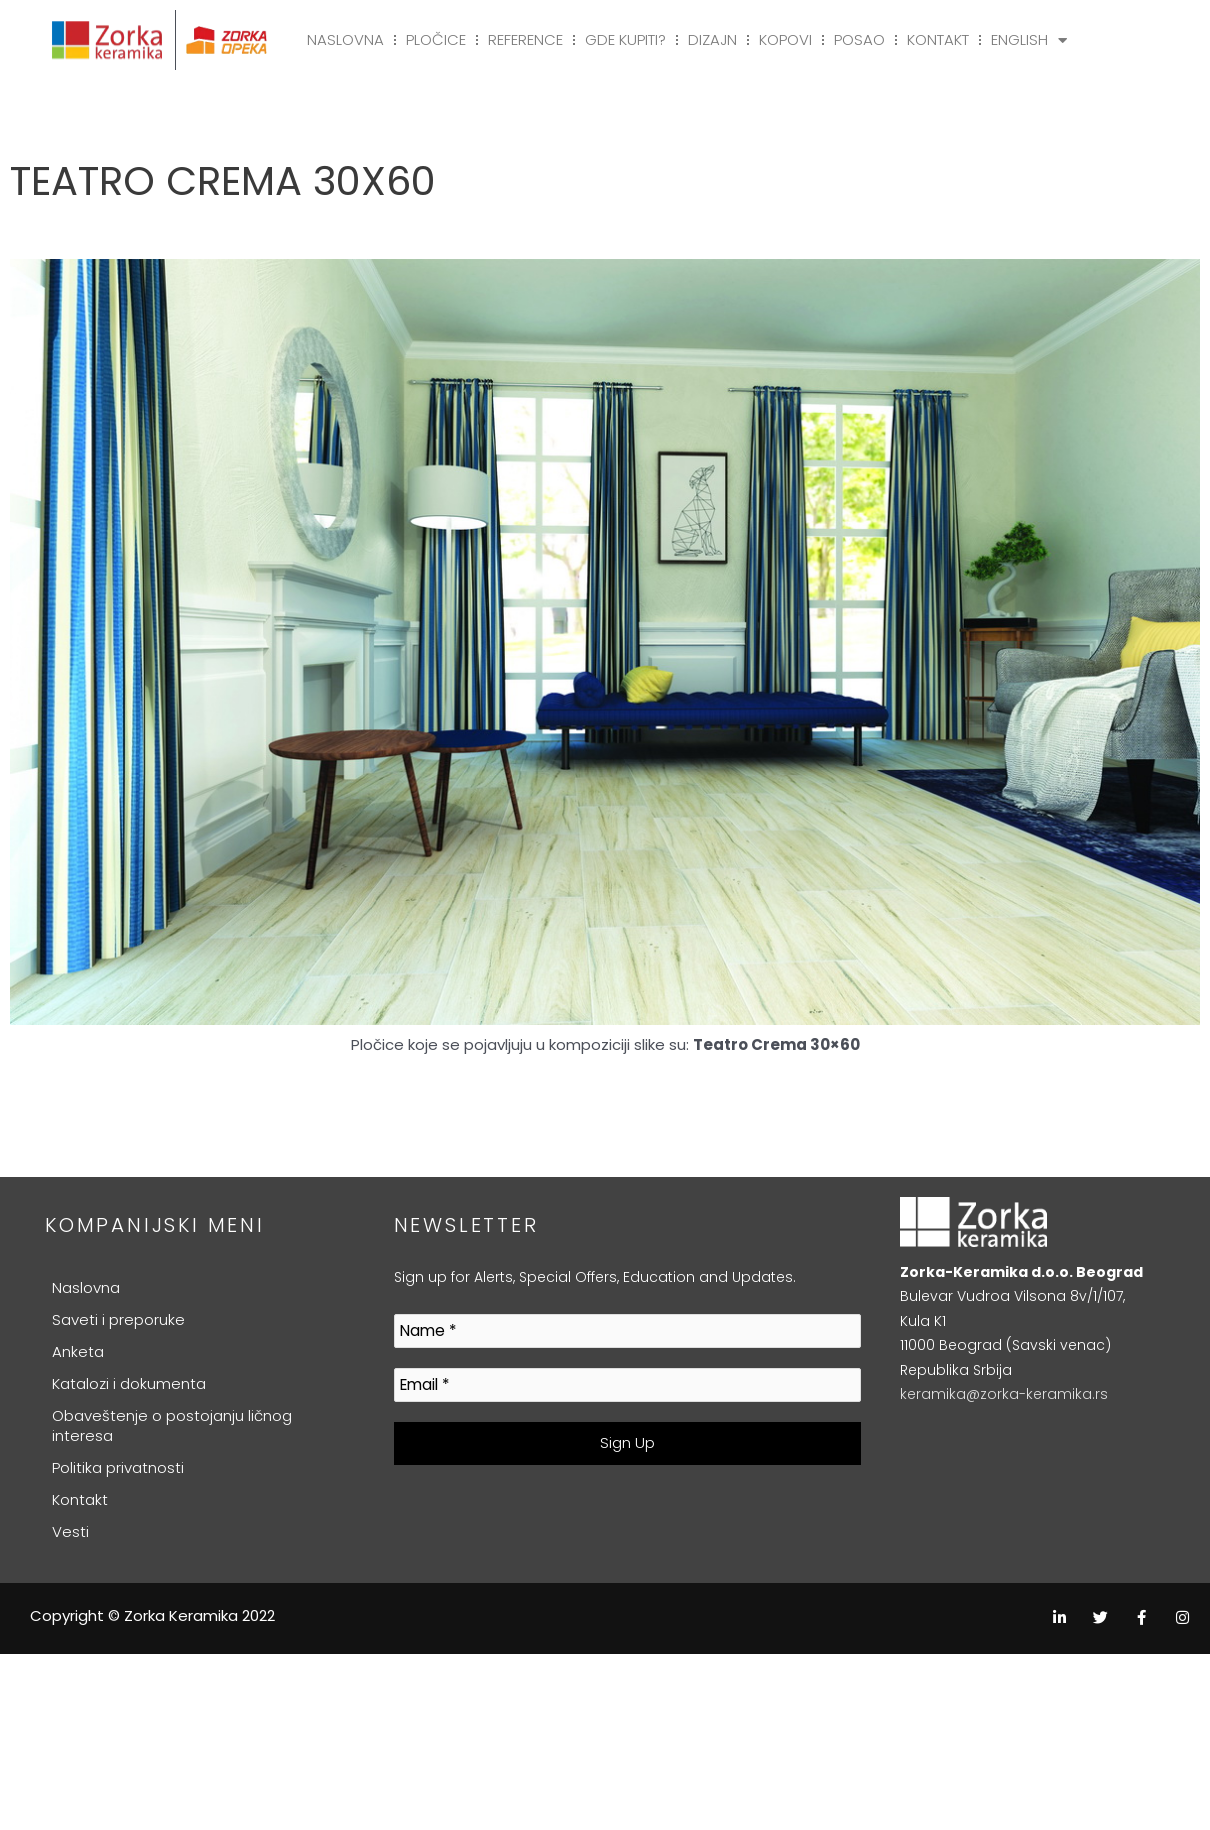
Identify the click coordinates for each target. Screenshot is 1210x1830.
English (1029, 40)
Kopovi (785, 39)
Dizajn (712, 39)
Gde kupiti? (625, 39)
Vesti (70, 1531)
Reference (525, 39)
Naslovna (345, 39)
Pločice (436, 39)
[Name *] (628, 1331)
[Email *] (628, 1385)
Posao (859, 39)
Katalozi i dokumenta (129, 1383)
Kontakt (938, 39)
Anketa (78, 1351)
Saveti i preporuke (118, 1319)
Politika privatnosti (118, 1467)
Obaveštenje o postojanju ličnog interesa (172, 1425)
